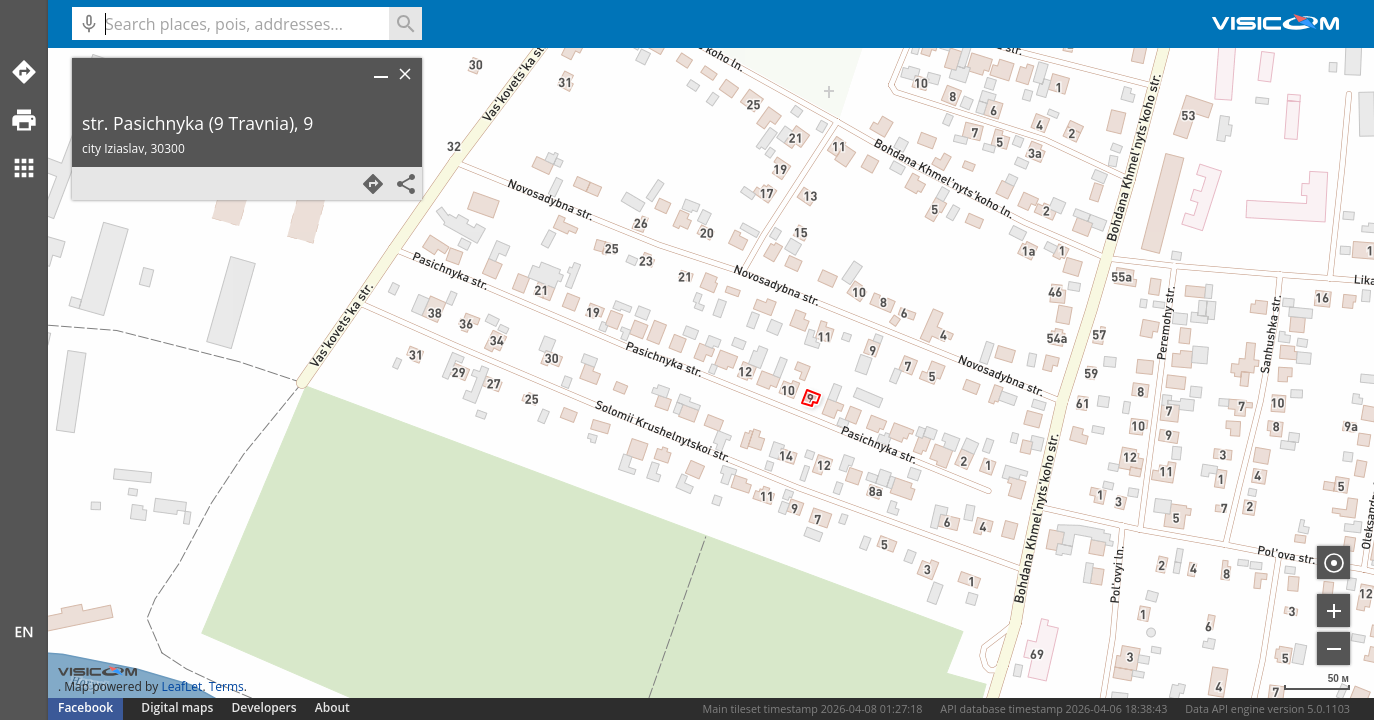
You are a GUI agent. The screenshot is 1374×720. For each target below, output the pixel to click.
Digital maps (178, 707)
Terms (226, 686)
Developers (264, 707)
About (332, 707)
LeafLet (181, 686)
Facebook (85, 707)
